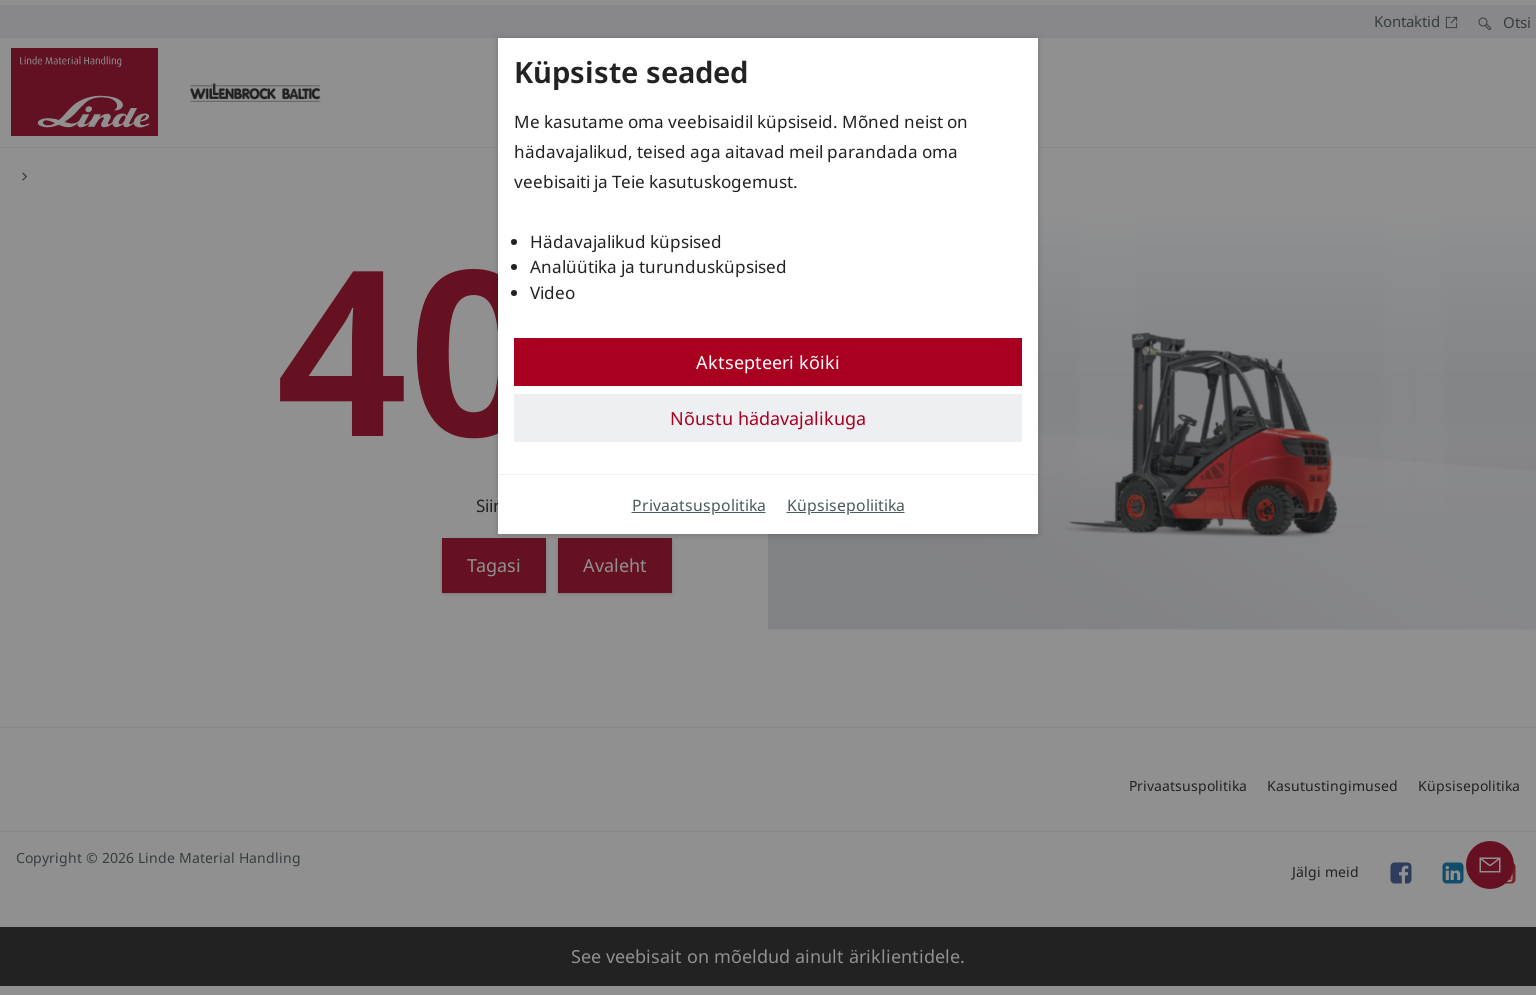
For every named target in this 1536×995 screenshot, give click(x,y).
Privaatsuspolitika (699, 505)
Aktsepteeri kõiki (768, 362)
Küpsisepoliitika (846, 505)
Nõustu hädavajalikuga (768, 418)
